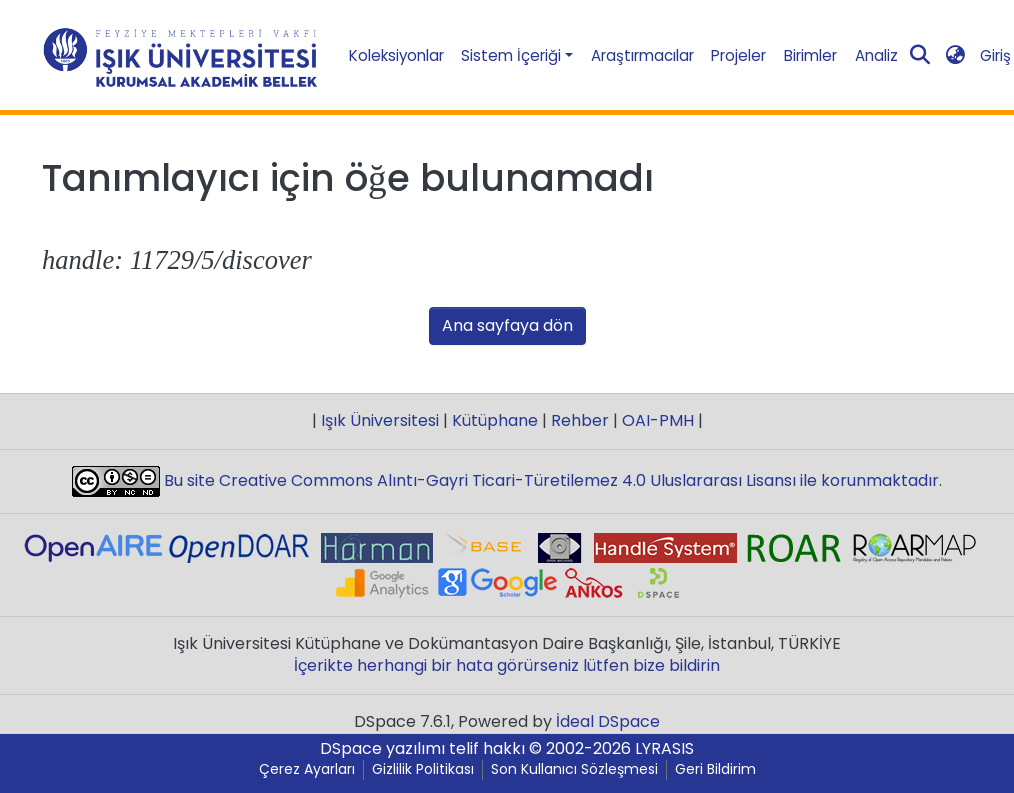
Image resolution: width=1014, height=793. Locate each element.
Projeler (738, 55)
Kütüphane (495, 420)
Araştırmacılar (642, 55)
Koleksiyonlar (396, 55)
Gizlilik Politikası (423, 769)
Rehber (580, 420)
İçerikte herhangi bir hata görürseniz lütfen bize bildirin (507, 665)
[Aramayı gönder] (919, 56)
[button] (955, 55)
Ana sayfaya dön (507, 325)
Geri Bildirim (715, 769)
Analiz (876, 55)
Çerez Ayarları (307, 769)
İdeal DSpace (608, 721)
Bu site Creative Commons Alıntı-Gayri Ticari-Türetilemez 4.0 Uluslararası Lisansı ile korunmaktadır (549, 480)
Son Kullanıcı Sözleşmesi (574, 769)
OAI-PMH (658, 420)
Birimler (810, 55)
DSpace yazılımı (382, 748)
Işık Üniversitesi (380, 420)
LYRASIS (664, 748)
